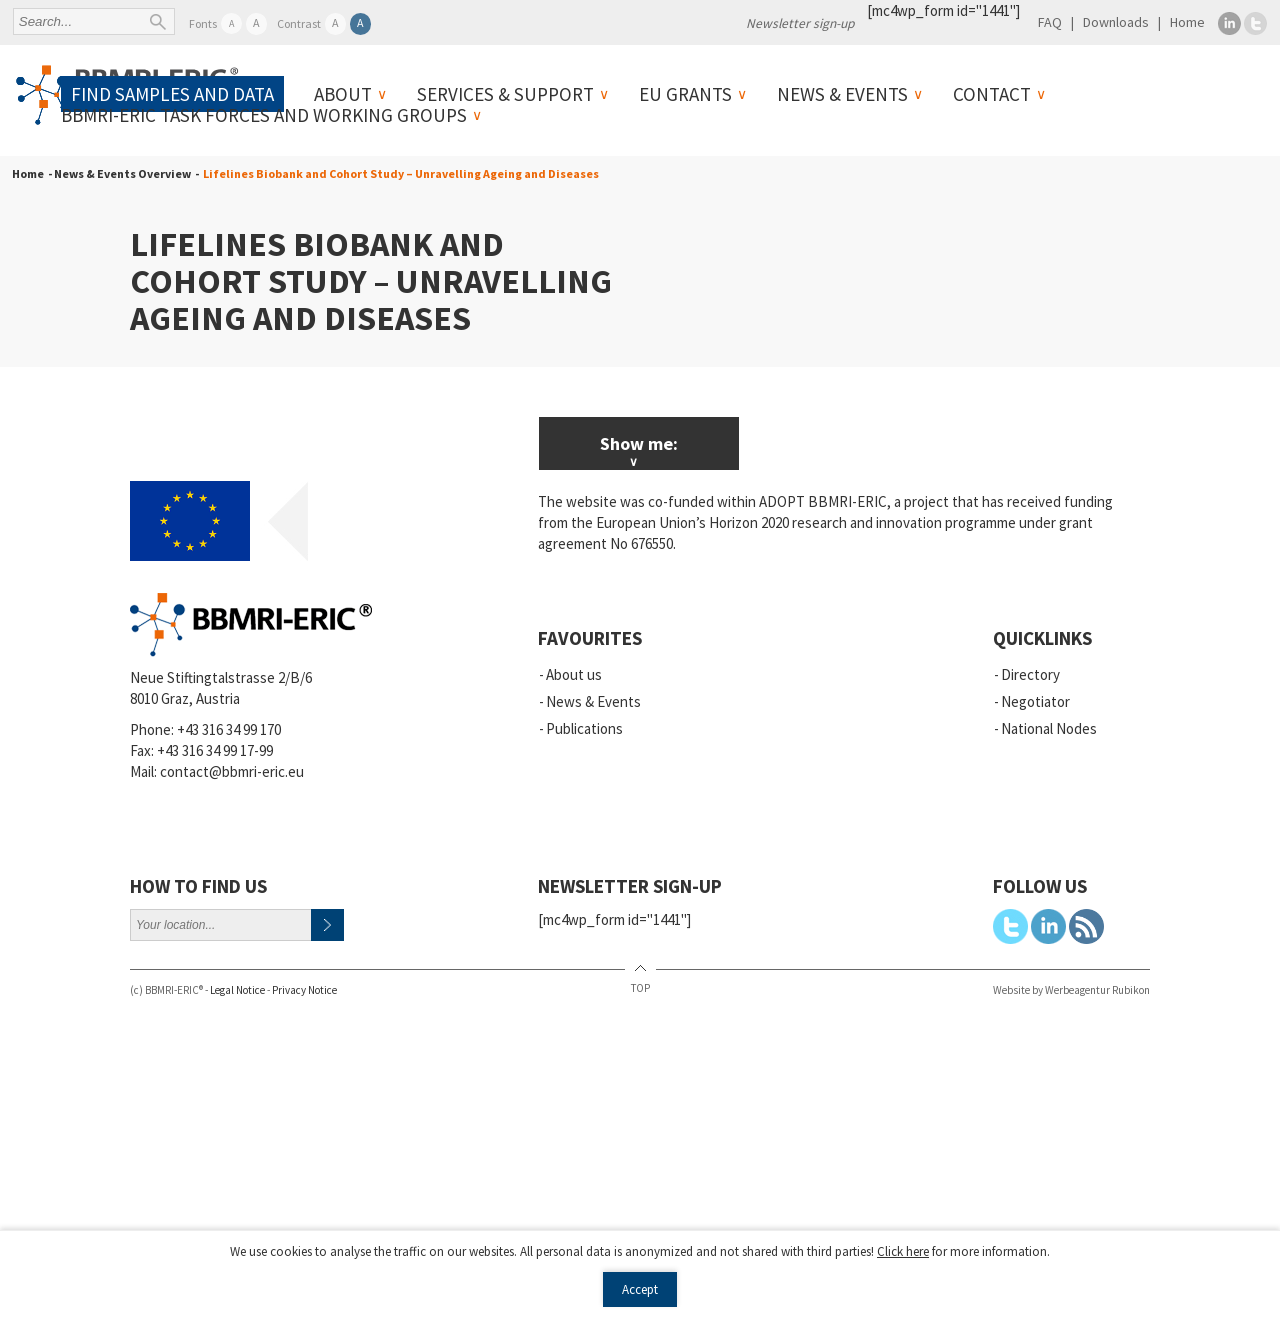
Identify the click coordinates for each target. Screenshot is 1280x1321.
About (343, 94)
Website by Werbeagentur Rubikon (1071, 990)
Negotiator (1035, 701)
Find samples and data (172, 94)
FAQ (1050, 22)
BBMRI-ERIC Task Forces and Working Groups (264, 115)
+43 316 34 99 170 (229, 729)
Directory (1030, 674)
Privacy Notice (304, 990)
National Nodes (1049, 728)
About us (574, 674)
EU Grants (685, 94)
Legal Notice (237, 990)
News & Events (842, 94)
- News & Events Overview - (121, 173)
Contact (992, 94)
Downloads (1116, 22)
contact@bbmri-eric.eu (232, 771)
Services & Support (505, 94)
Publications (584, 728)
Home (1187, 22)
